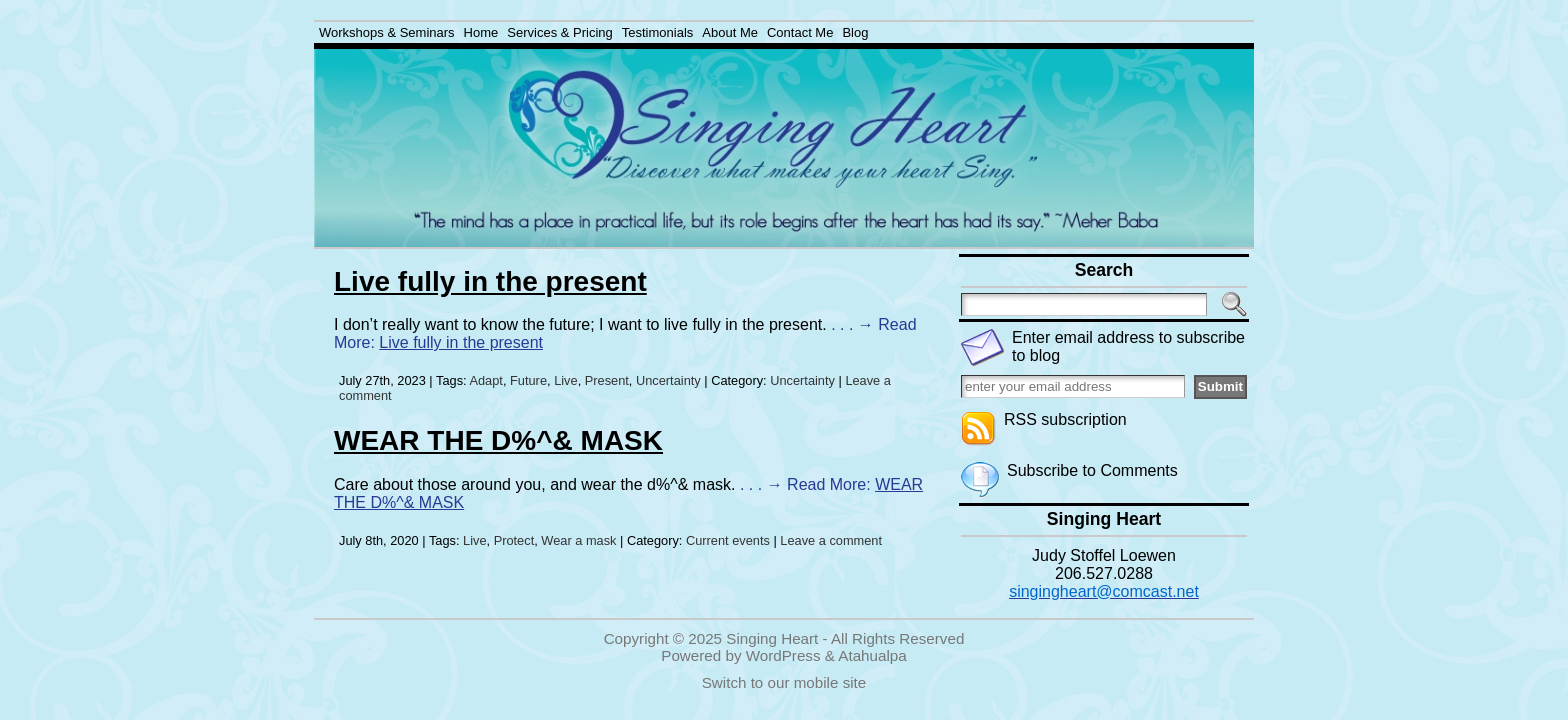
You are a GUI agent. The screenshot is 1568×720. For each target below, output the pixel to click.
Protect (514, 540)
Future (528, 380)
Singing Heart (772, 638)
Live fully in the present (490, 281)
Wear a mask (578, 540)
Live (565, 380)
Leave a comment (831, 540)
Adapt (485, 380)
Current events (728, 540)
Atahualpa (872, 655)
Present (607, 380)
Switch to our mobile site (784, 682)
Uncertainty (668, 380)
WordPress (783, 655)
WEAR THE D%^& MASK (498, 440)
